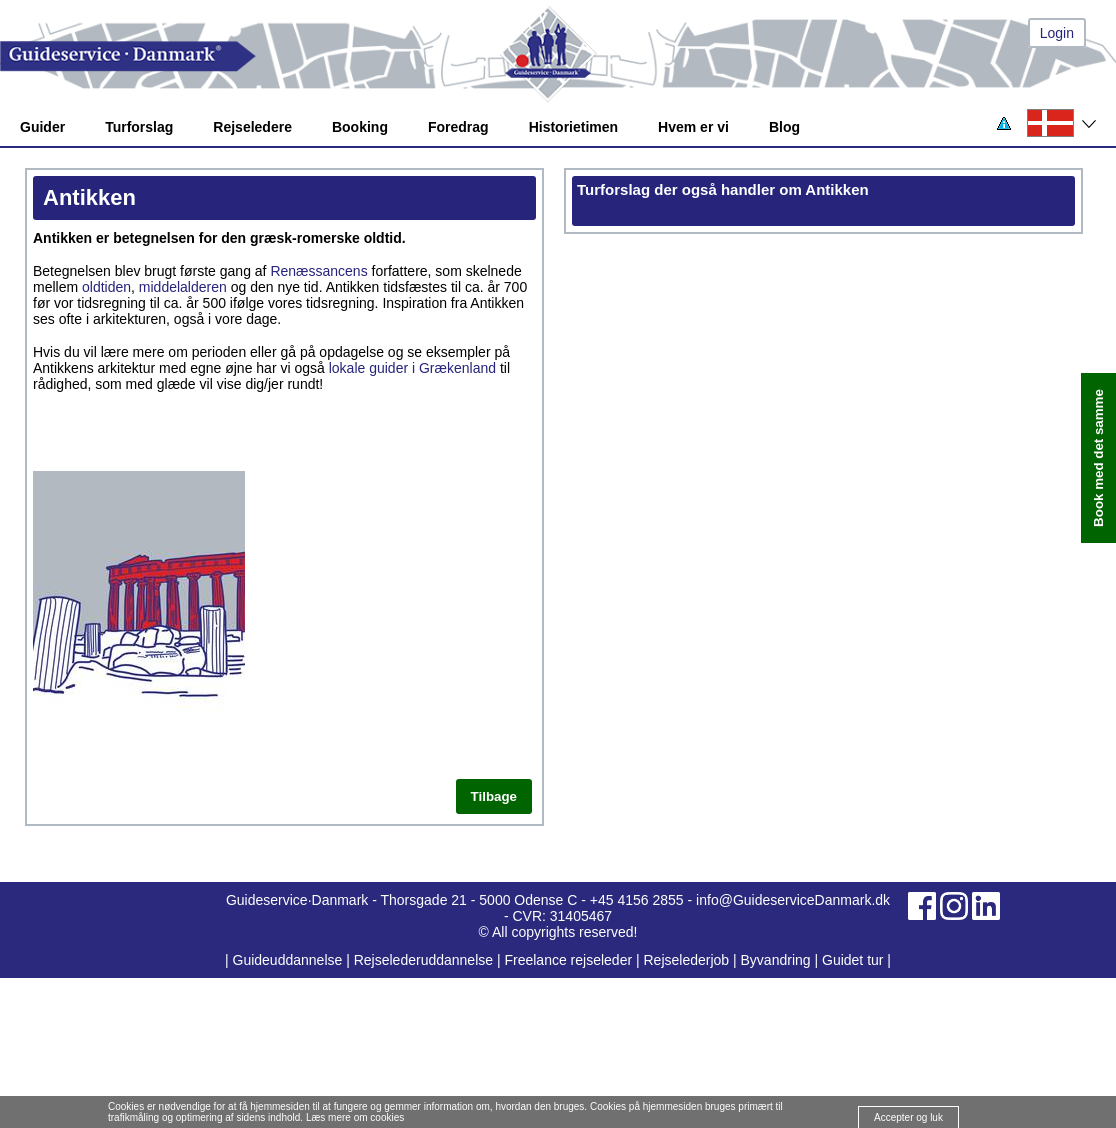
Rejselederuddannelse (425, 960)
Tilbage (494, 796)
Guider (42, 127)
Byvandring (776, 960)
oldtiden (106, 287)
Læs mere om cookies (355, 1117)
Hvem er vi (693, 127)
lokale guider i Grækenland (412, 368)
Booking (360, 127)
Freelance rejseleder (568, 960)
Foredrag (458, 127)
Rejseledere (252, 127)
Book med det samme (1098, 459)
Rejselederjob (687, 960)
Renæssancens (318, 271)
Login (1057, 33)
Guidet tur (852, 960)
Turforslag (139, 127)
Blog (784, 127)
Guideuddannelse (290, 960)
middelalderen (183, 287)
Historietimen (573, 127)
